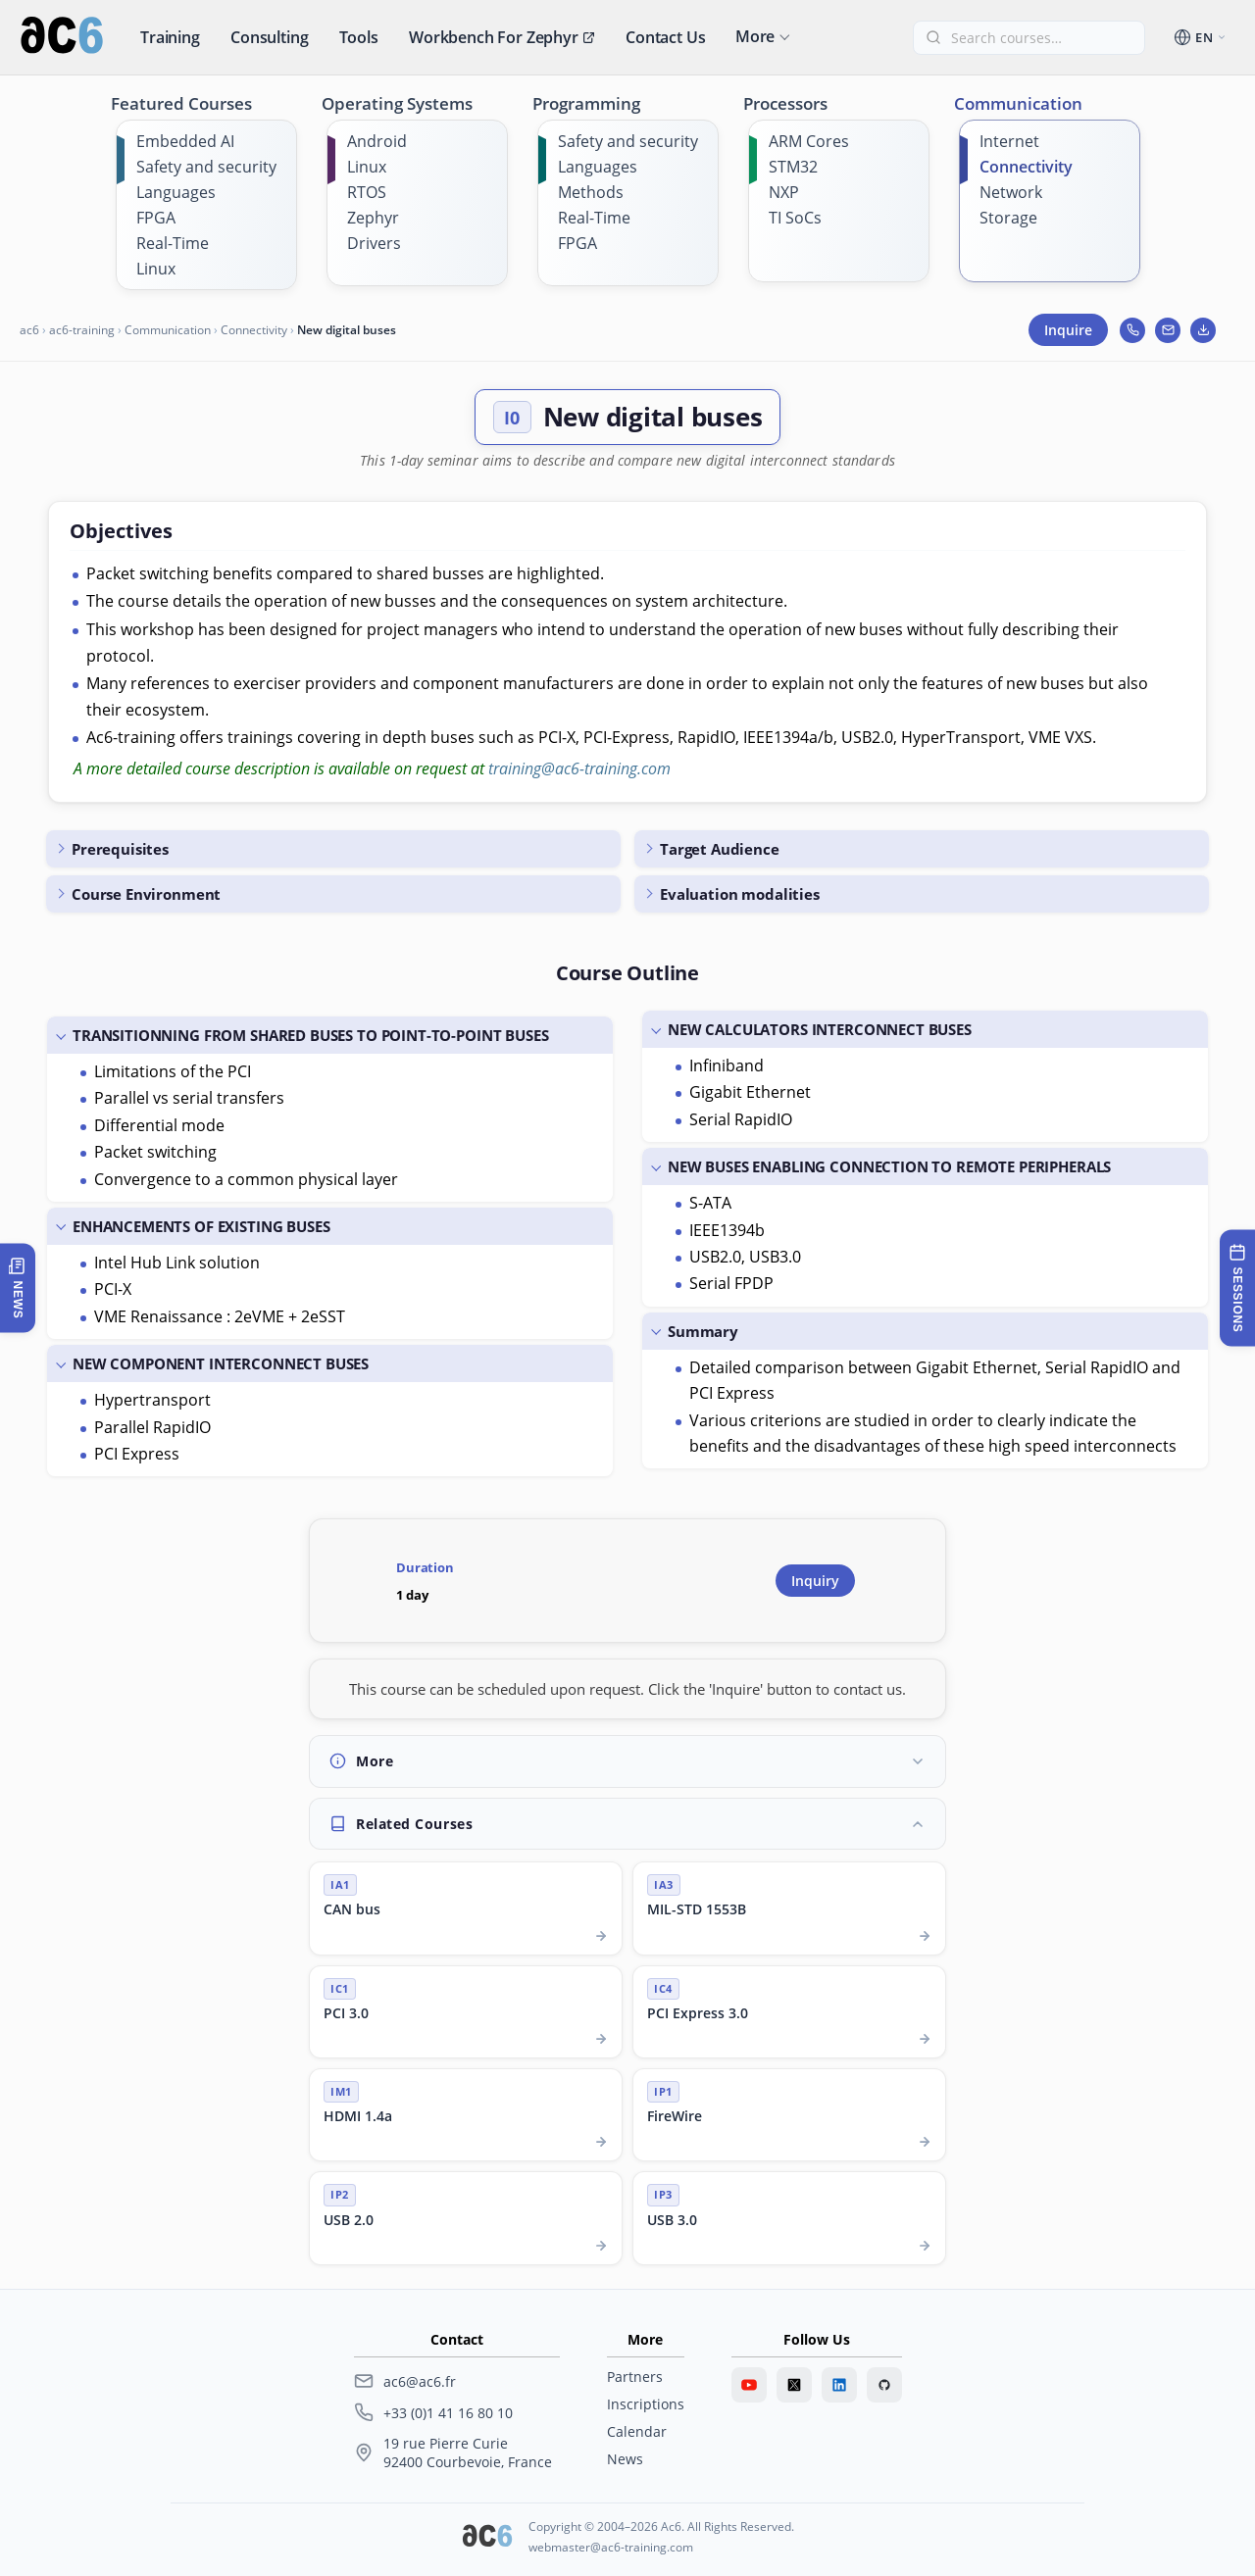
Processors (785, 103)
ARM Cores (809, 141)
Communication (1018, 103)
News (625, 2459)
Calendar (637, 2431)
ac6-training (82, 330)
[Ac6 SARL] (487, 2537)
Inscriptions (645, 2404)
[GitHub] (884, 2385)
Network (1010, 192)
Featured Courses (181, 103)
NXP (784, 192)
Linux (156, 268)
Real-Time (172, 243)
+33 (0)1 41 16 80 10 (448, 2412)
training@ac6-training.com (579, 768)
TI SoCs (795, 217)
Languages (176, 192)
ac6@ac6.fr (419, 2381)
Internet (1009, 141)
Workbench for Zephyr (502, 37)
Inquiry (815, 1580)
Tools (358, 37)
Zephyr (373, 217)
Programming (586, 103)
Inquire (1068, 330)
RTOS (366, 192)
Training (170, 37)
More (755, 36)
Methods (591, 192)
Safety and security (206, 166)
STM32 (793, 166)
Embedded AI (185, 141)
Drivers (374, 243)
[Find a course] (1040, 37)
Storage (1008, 217)
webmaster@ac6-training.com (610, 2547)
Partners (635, 2376)
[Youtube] (749, 2385)
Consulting (269, 37)
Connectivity (1026, 166)
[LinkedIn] (839, 2385)
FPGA (156, 217)
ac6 (29, 330)
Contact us (665, 37)
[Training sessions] (1237, 1287)
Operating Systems (397, 103)
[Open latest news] (17, 1288)
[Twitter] (794, 2385)
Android (377, 141)
